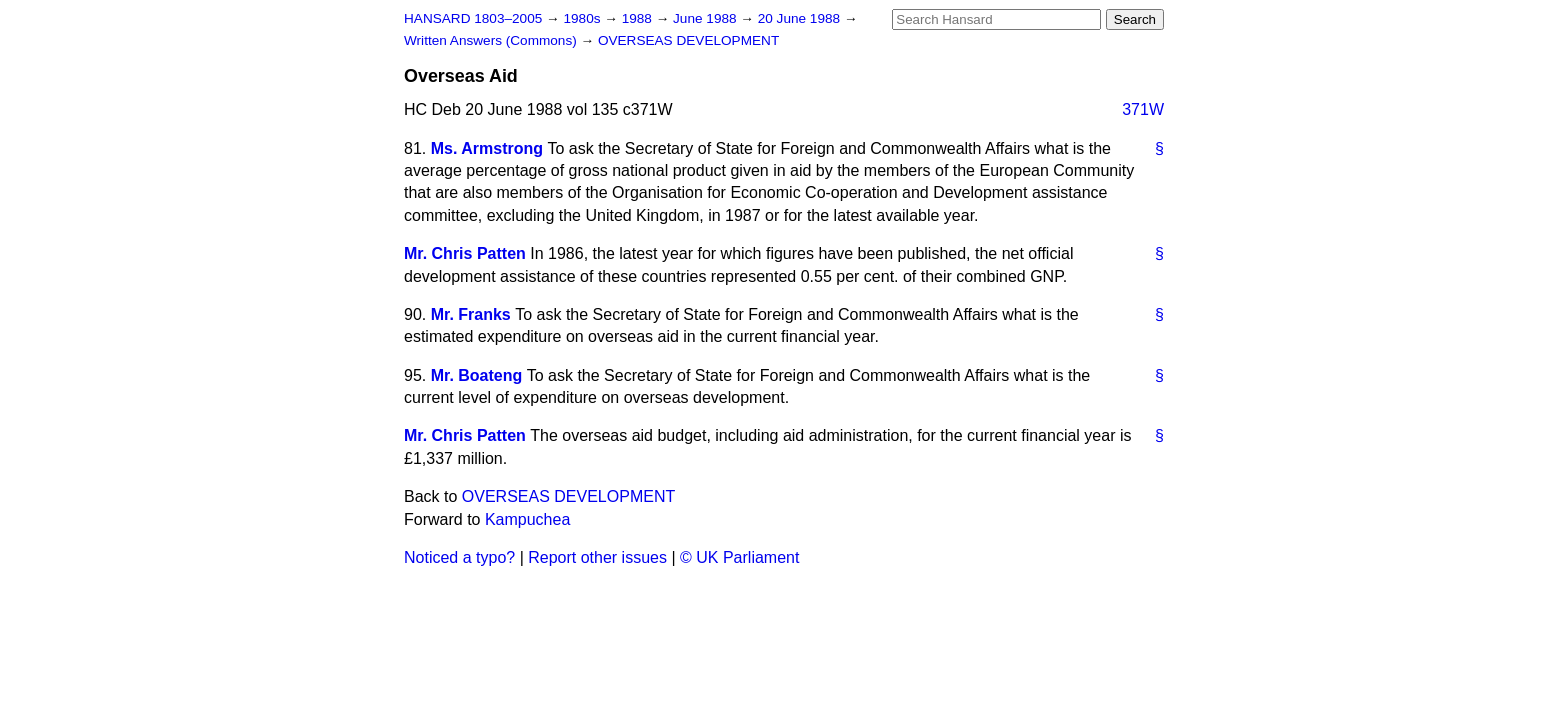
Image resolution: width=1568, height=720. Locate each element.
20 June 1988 (801, 18)
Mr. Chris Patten (465, 253)
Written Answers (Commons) (492, 40)
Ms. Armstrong (487, 148)
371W (1143, 109)
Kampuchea (527, 519)
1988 (639, 18)
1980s (583, 18)
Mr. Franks (471, 314)
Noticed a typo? (459, 557)
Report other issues (597, 557)
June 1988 (706, 18)
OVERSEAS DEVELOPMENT (688, 40)
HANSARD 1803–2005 (473, 18)
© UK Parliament (739, 557)
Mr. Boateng (477, 375)
